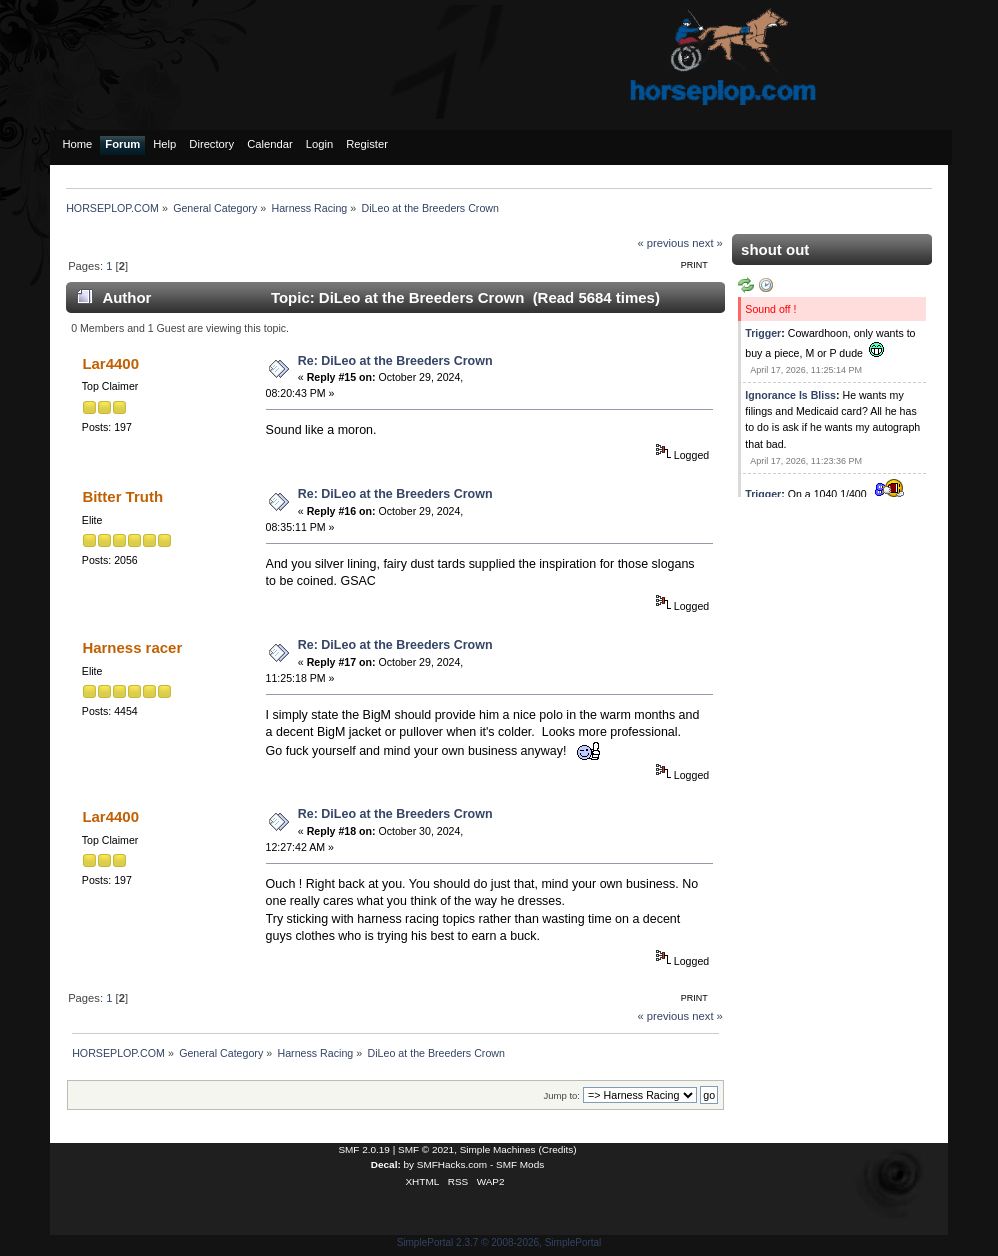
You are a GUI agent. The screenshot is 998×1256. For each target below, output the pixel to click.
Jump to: (561, 1095)
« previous (663, 243)
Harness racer (132, 647)
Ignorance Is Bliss (790, 395)
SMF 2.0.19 (364, 1149)
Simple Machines (498, 1149)
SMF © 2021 (426, 1149)
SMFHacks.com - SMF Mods (480, 1164)
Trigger (763, 333)
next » (707, 243)
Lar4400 (110, 363)
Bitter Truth (122, 496)
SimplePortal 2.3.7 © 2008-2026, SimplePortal (499, 1242)
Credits (558, 1149)
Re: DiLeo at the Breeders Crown (395, 361)
